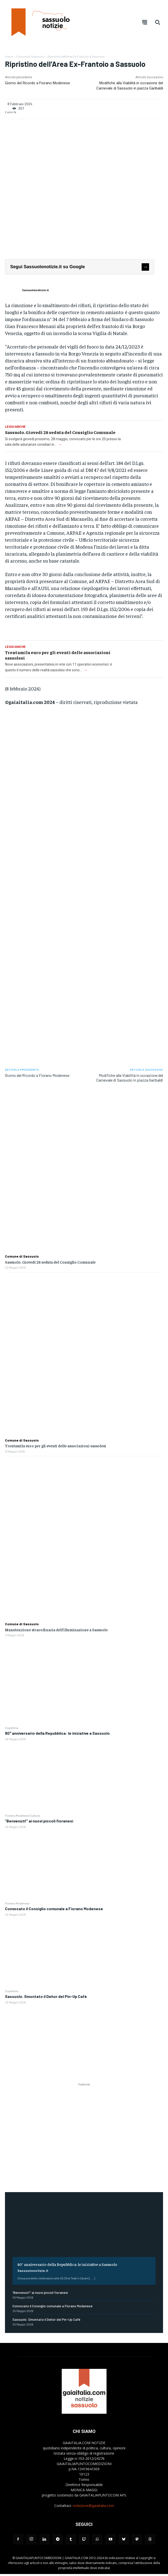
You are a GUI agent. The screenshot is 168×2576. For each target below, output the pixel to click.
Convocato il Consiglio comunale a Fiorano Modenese (54, 1908)
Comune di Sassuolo (30, 56)
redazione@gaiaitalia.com (93, 2505)
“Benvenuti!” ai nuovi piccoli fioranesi (39, 1820)
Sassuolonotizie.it (32, 2270)
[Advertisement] (84, 2134)
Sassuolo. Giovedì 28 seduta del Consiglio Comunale (60, 432)
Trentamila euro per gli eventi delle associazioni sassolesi (58, 655)
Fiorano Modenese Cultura (22, 1815)
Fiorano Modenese (17, 1903)
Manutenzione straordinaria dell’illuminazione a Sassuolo (56, 1629)
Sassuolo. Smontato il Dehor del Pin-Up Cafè (46, 1996)
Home (9, 56)
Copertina (11, 1727)
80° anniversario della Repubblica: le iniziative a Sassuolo (57, 1733)
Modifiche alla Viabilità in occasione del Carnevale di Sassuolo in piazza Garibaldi (129, 1077)
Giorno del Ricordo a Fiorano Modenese (37, 83)
